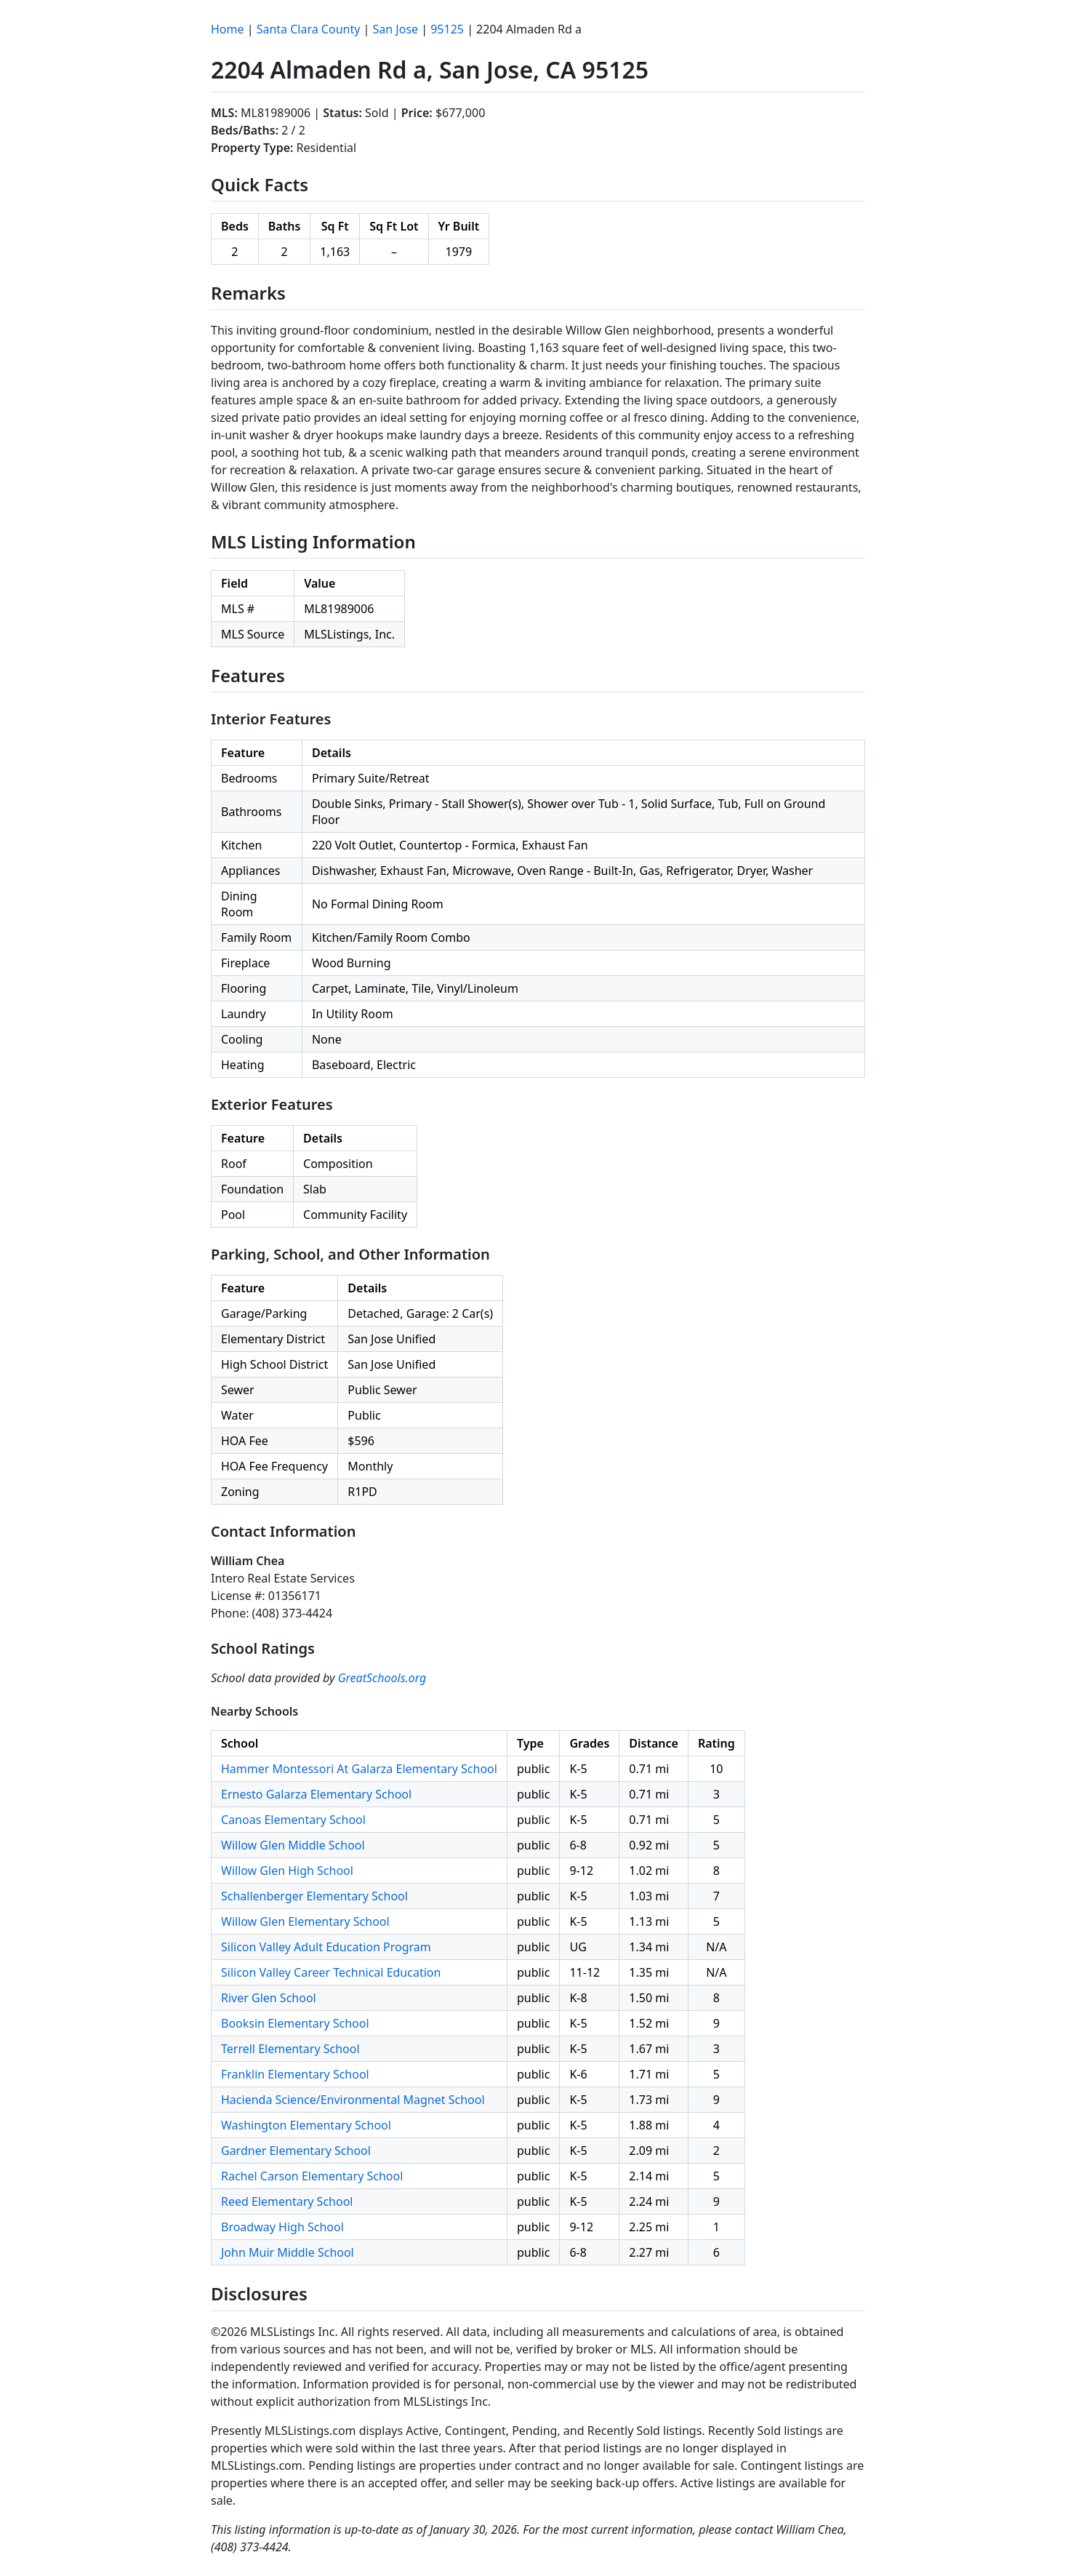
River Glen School (268, 1998)
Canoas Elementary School (293, 1820)
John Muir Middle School (287, 2252)
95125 (447, 29)
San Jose (396, 29)
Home (227, 29)
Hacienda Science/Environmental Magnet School (353, 2100)
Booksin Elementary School (295, 2023)
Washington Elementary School (306, 2125)
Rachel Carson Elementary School (312, 2176)
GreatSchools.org (382, 1678)
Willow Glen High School (287, 1871)
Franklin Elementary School (295, 2074)
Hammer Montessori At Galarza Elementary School (359, 1769)
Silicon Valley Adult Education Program (326, 1947)
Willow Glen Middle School (293, 1845)
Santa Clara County (309, 29)
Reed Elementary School (287, 2201)
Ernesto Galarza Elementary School (316, 1794)
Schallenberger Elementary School (314, 1896)
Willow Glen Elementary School (305, 1921)
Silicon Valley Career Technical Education (331, 1972)
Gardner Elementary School (296, 2151)
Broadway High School (282, 2227)
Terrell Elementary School (290, 2049)
